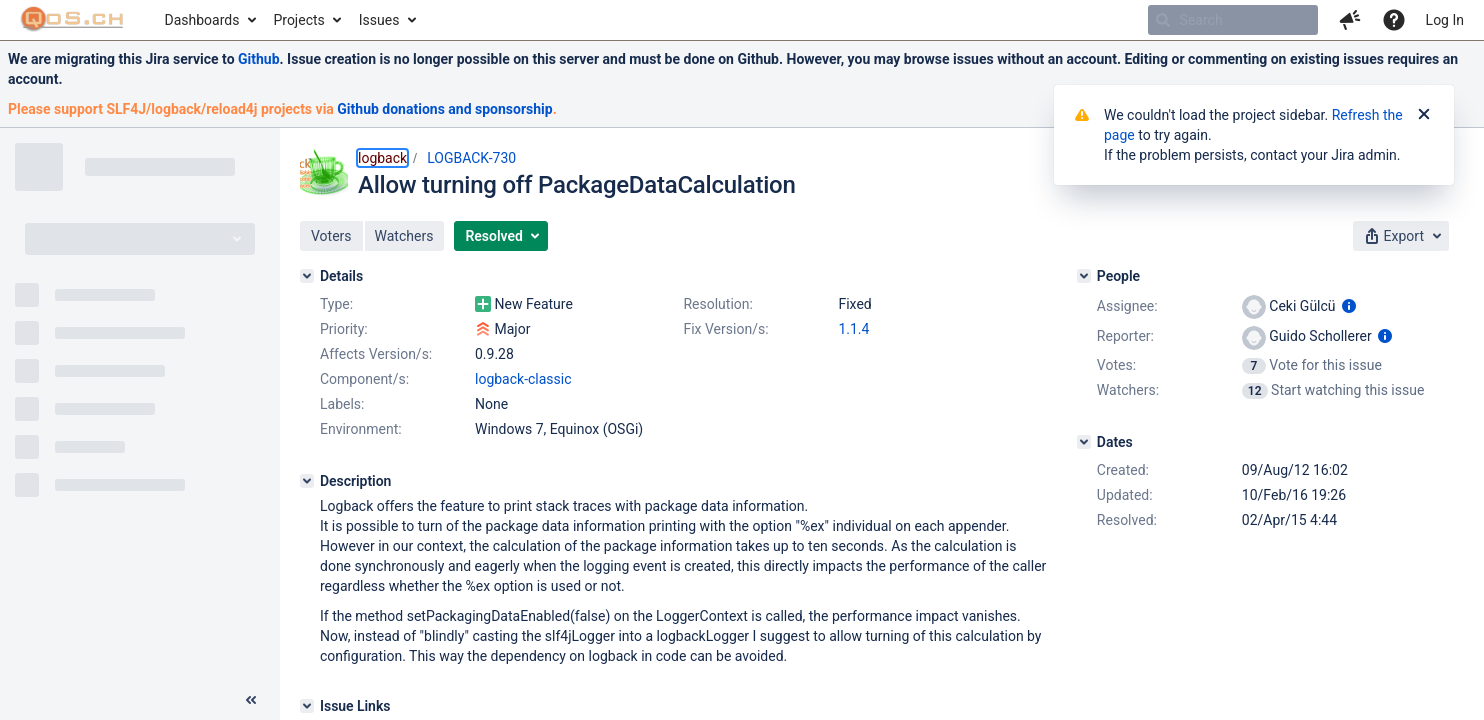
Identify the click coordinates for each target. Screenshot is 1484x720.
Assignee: (1127, 306)
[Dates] (1084, 442)
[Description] (307, 481)
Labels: (342, 404)
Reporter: (1125, 336)
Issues (379, 20)
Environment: (361, 429)
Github (259, 59)
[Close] (1424, 115)
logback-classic (523, 379)
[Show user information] (1349, 306)
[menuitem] (209, 20)
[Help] (1394, 20)
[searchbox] (1233, 20)
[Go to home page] (72, 20)
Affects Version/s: (376, 354)
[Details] (307, 276)
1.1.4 (853, 329)
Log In (1445, 20)
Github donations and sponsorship (444, 109)
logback (382, 158)
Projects (298, 20)
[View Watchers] (1256, 390)
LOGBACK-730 (471, 158)
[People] (1084, 276)
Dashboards (202, 20)
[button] (1350, 20)
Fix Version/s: (725, 329)
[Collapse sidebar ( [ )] (251, 700)
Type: (336, 304)
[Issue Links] (307, 706)
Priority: (344, 329)
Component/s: (364, 379)
